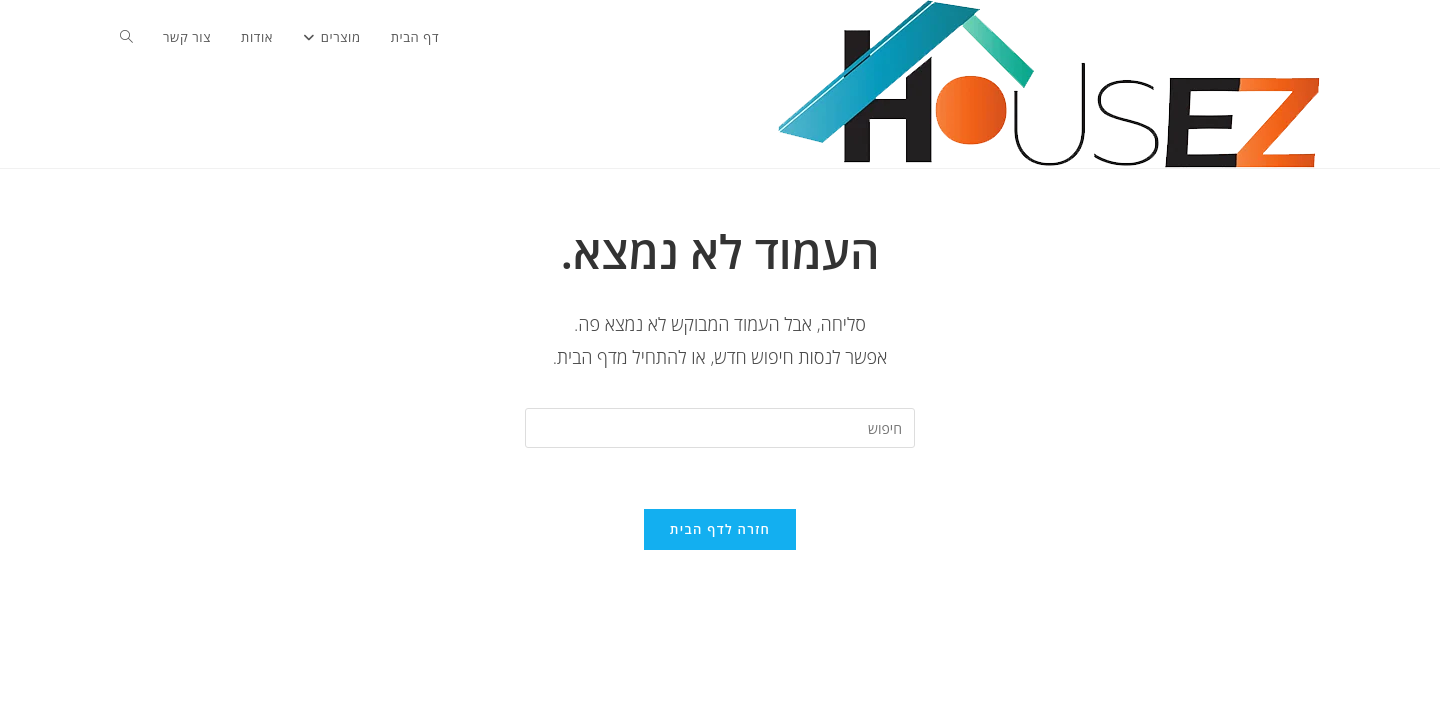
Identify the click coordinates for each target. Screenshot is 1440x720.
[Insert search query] (720, 428)
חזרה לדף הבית (720, 529)
